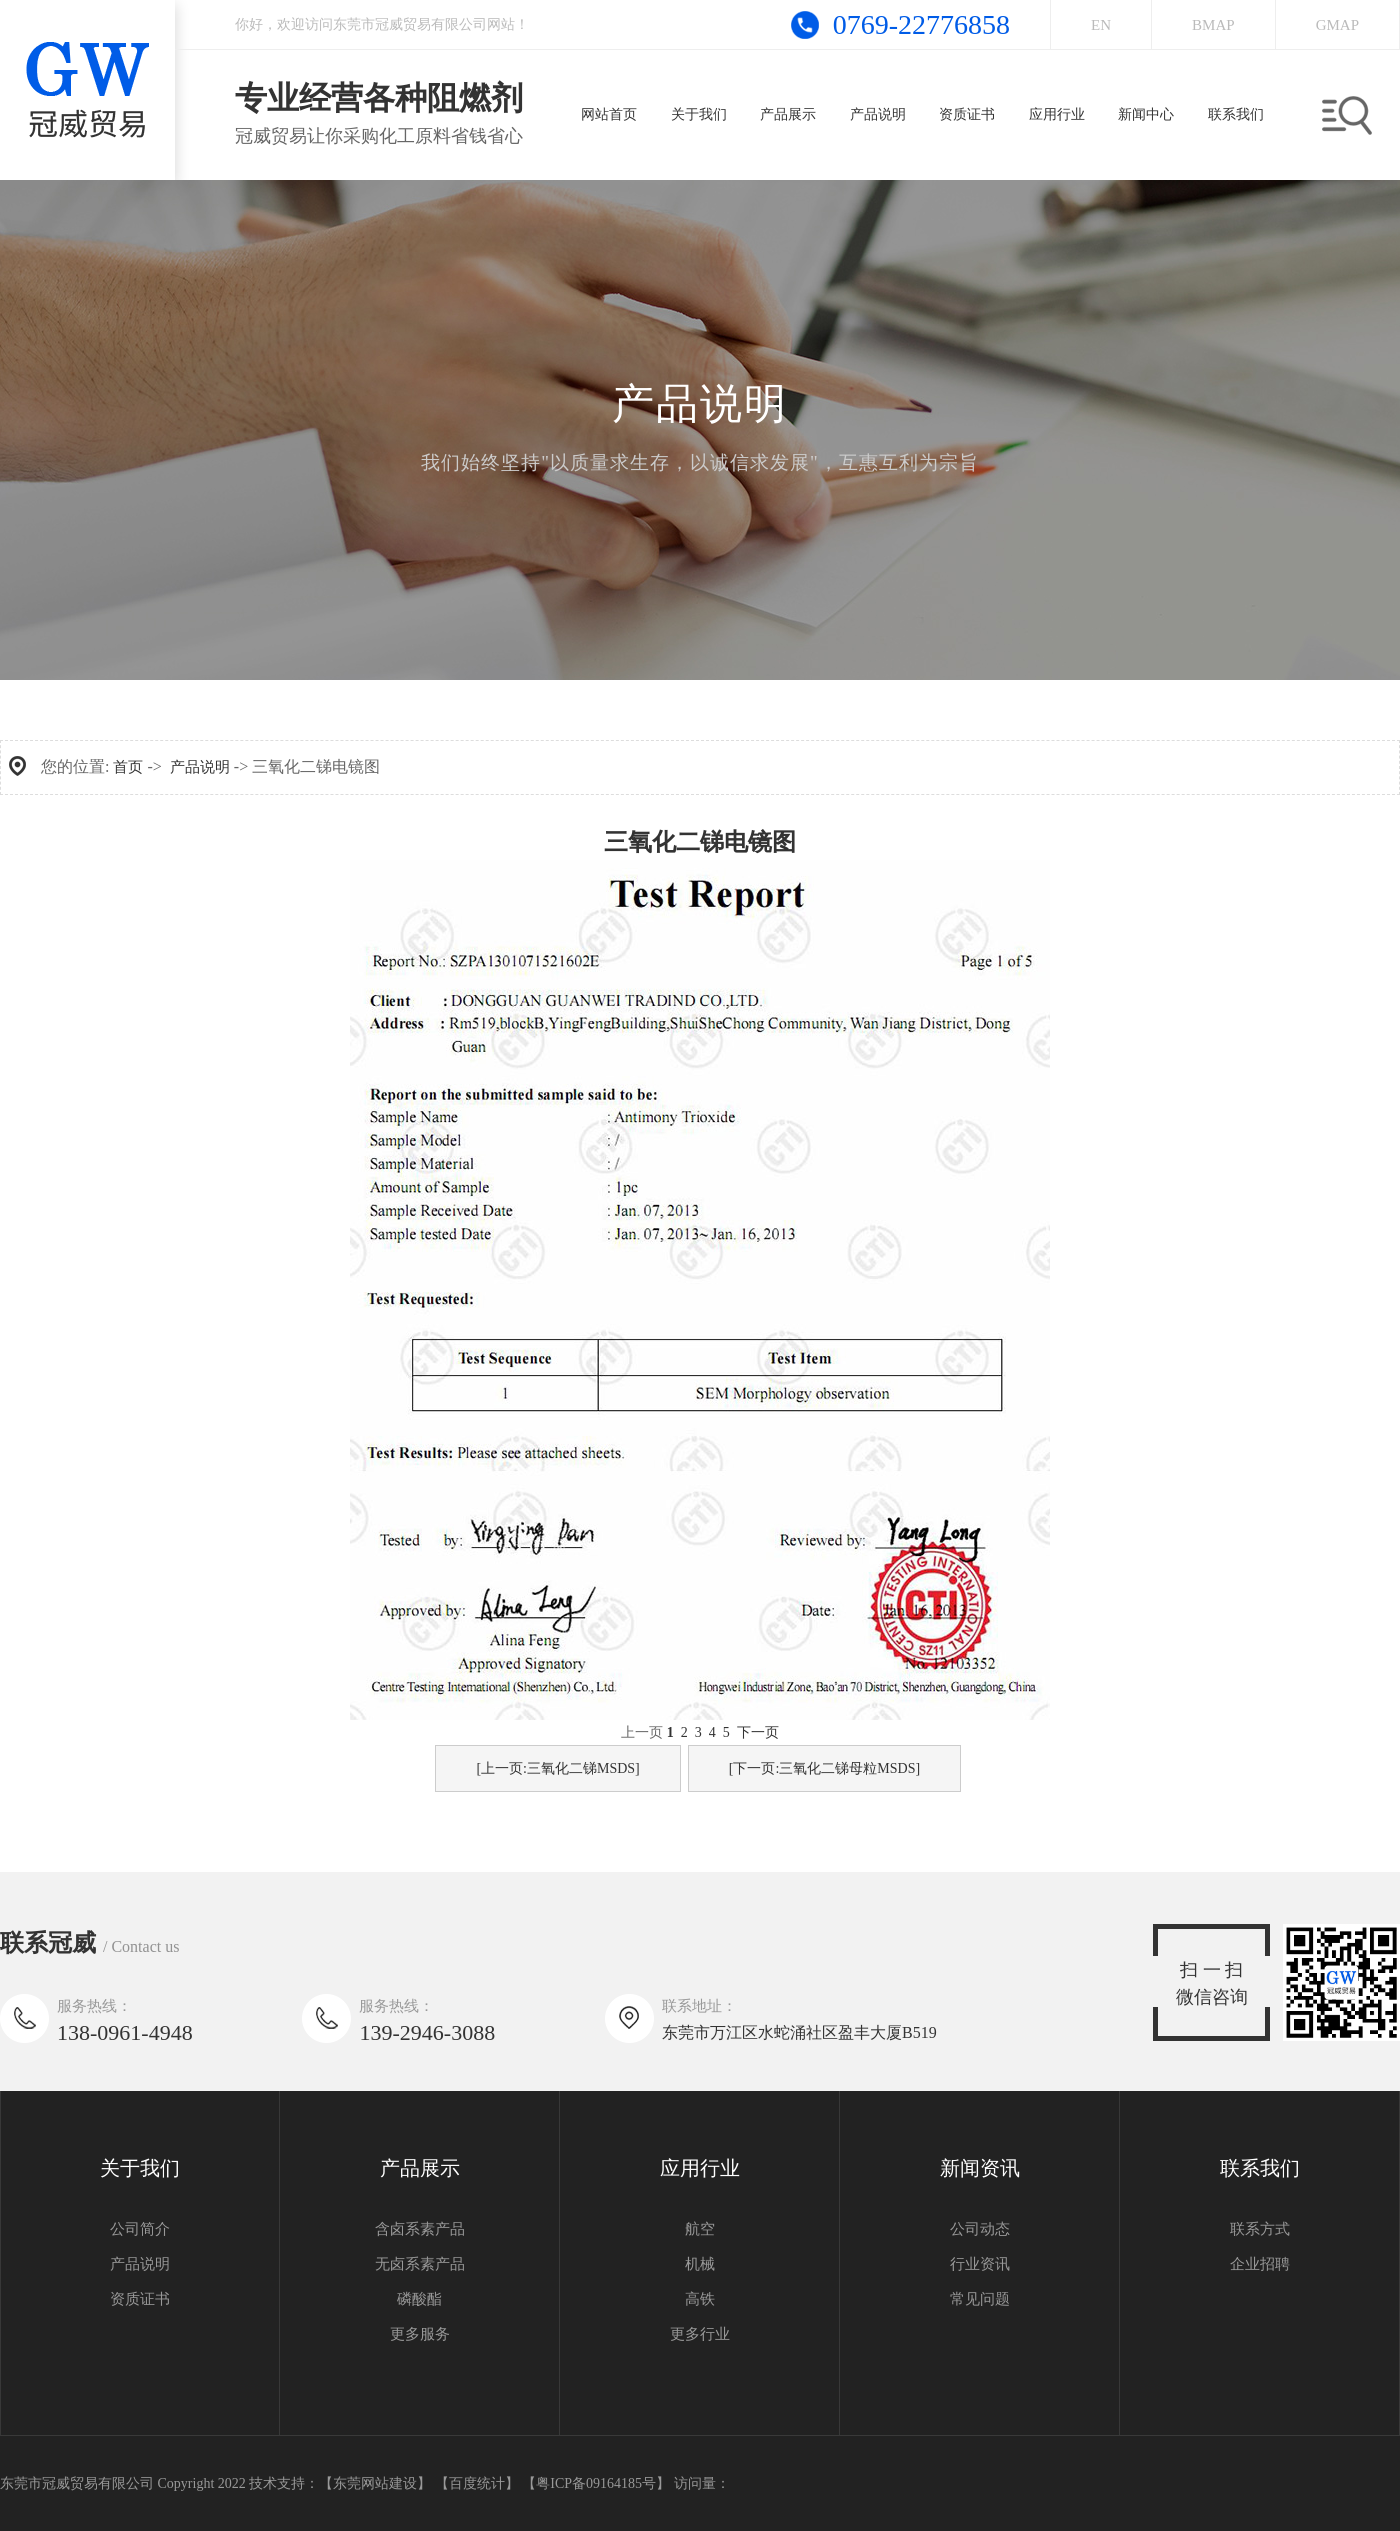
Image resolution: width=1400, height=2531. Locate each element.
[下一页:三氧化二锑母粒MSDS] (824, 1768)
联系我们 (1260, 2168)
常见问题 (980, 2299)
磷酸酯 (419, 2299)
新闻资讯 (980, 2168)
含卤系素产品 (420, 2229)
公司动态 (980, 2229)
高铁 (700, 2299)
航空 (700, 2229)
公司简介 (140, 2229)
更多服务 (420, 2334)
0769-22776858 (921, 24)
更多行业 (700, 2334)
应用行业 (700, 2168)
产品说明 (200, 767)
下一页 (758, 1732)
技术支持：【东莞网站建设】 (340, 2483)
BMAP (1213, 25)
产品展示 (420, 2168)
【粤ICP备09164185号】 (596, 2483)
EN (1101, 25)
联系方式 (1260, 2229)
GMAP (1337, 25)
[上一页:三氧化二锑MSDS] (557, 1768)
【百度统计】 (477, 2483)
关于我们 (140, 2168)
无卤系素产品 (420, 2264)
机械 (700, 2264)
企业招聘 (1260, 2264)
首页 (128, 767)
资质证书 (140, 2299)
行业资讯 (980, 2264)
